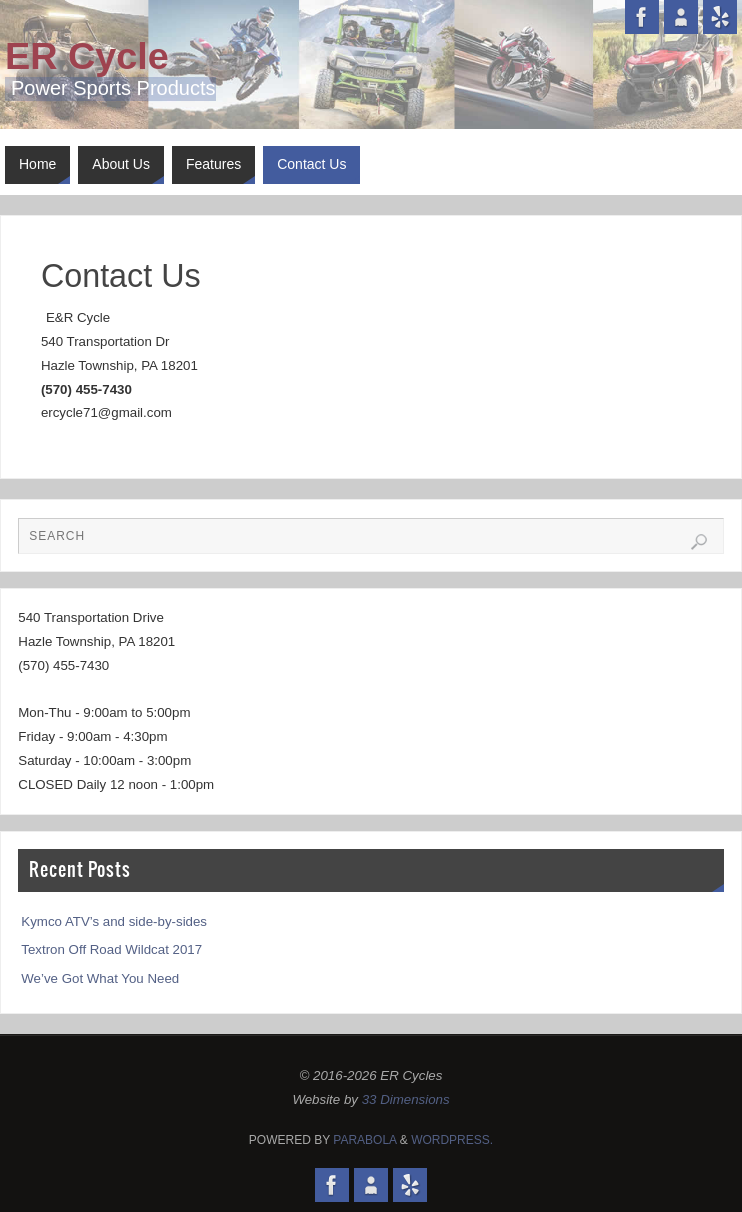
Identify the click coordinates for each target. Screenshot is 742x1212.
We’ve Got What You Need (100, 978)
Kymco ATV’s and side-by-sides (114, 921)
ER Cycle (87, 56)
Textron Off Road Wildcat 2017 (111, 949)
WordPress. (452, 1140)
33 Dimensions (406, 1099)
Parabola (364, 1140)
